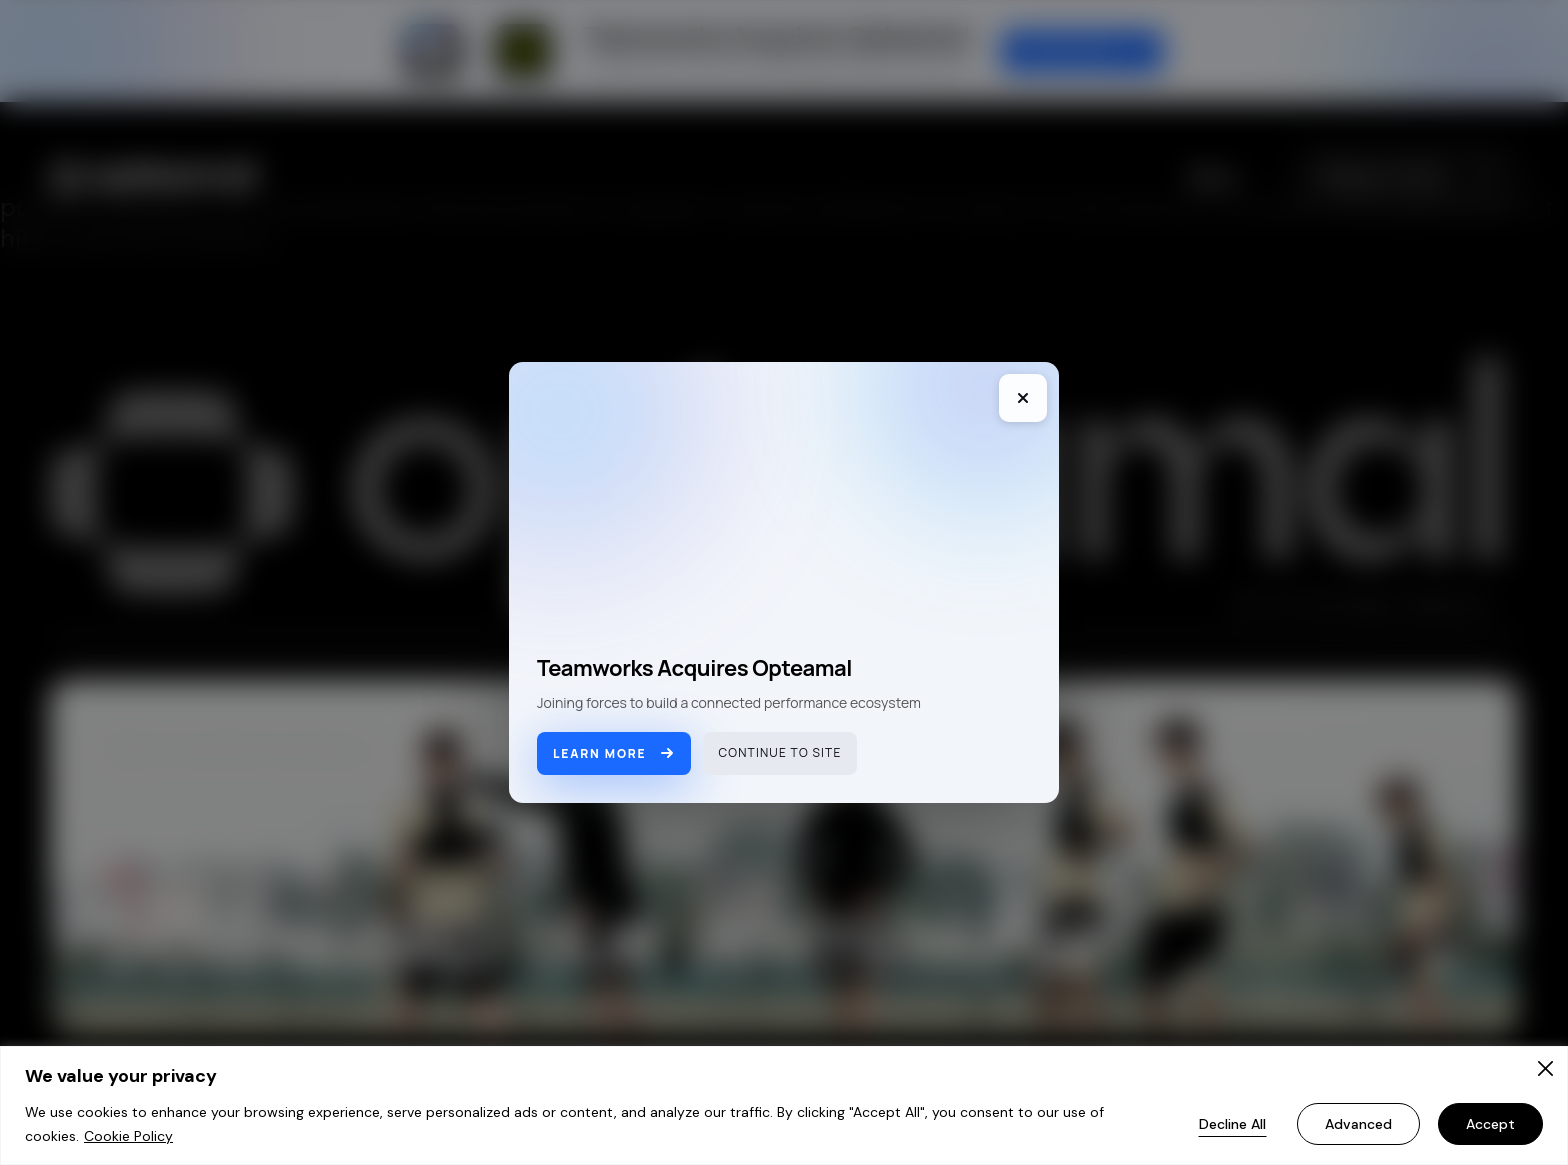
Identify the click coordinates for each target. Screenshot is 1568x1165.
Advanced (1358, 1124)
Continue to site (780, 752)
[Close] (1545, 1068)
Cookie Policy (128, 1136)
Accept (1490, 1124)
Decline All (1232, 1124)
